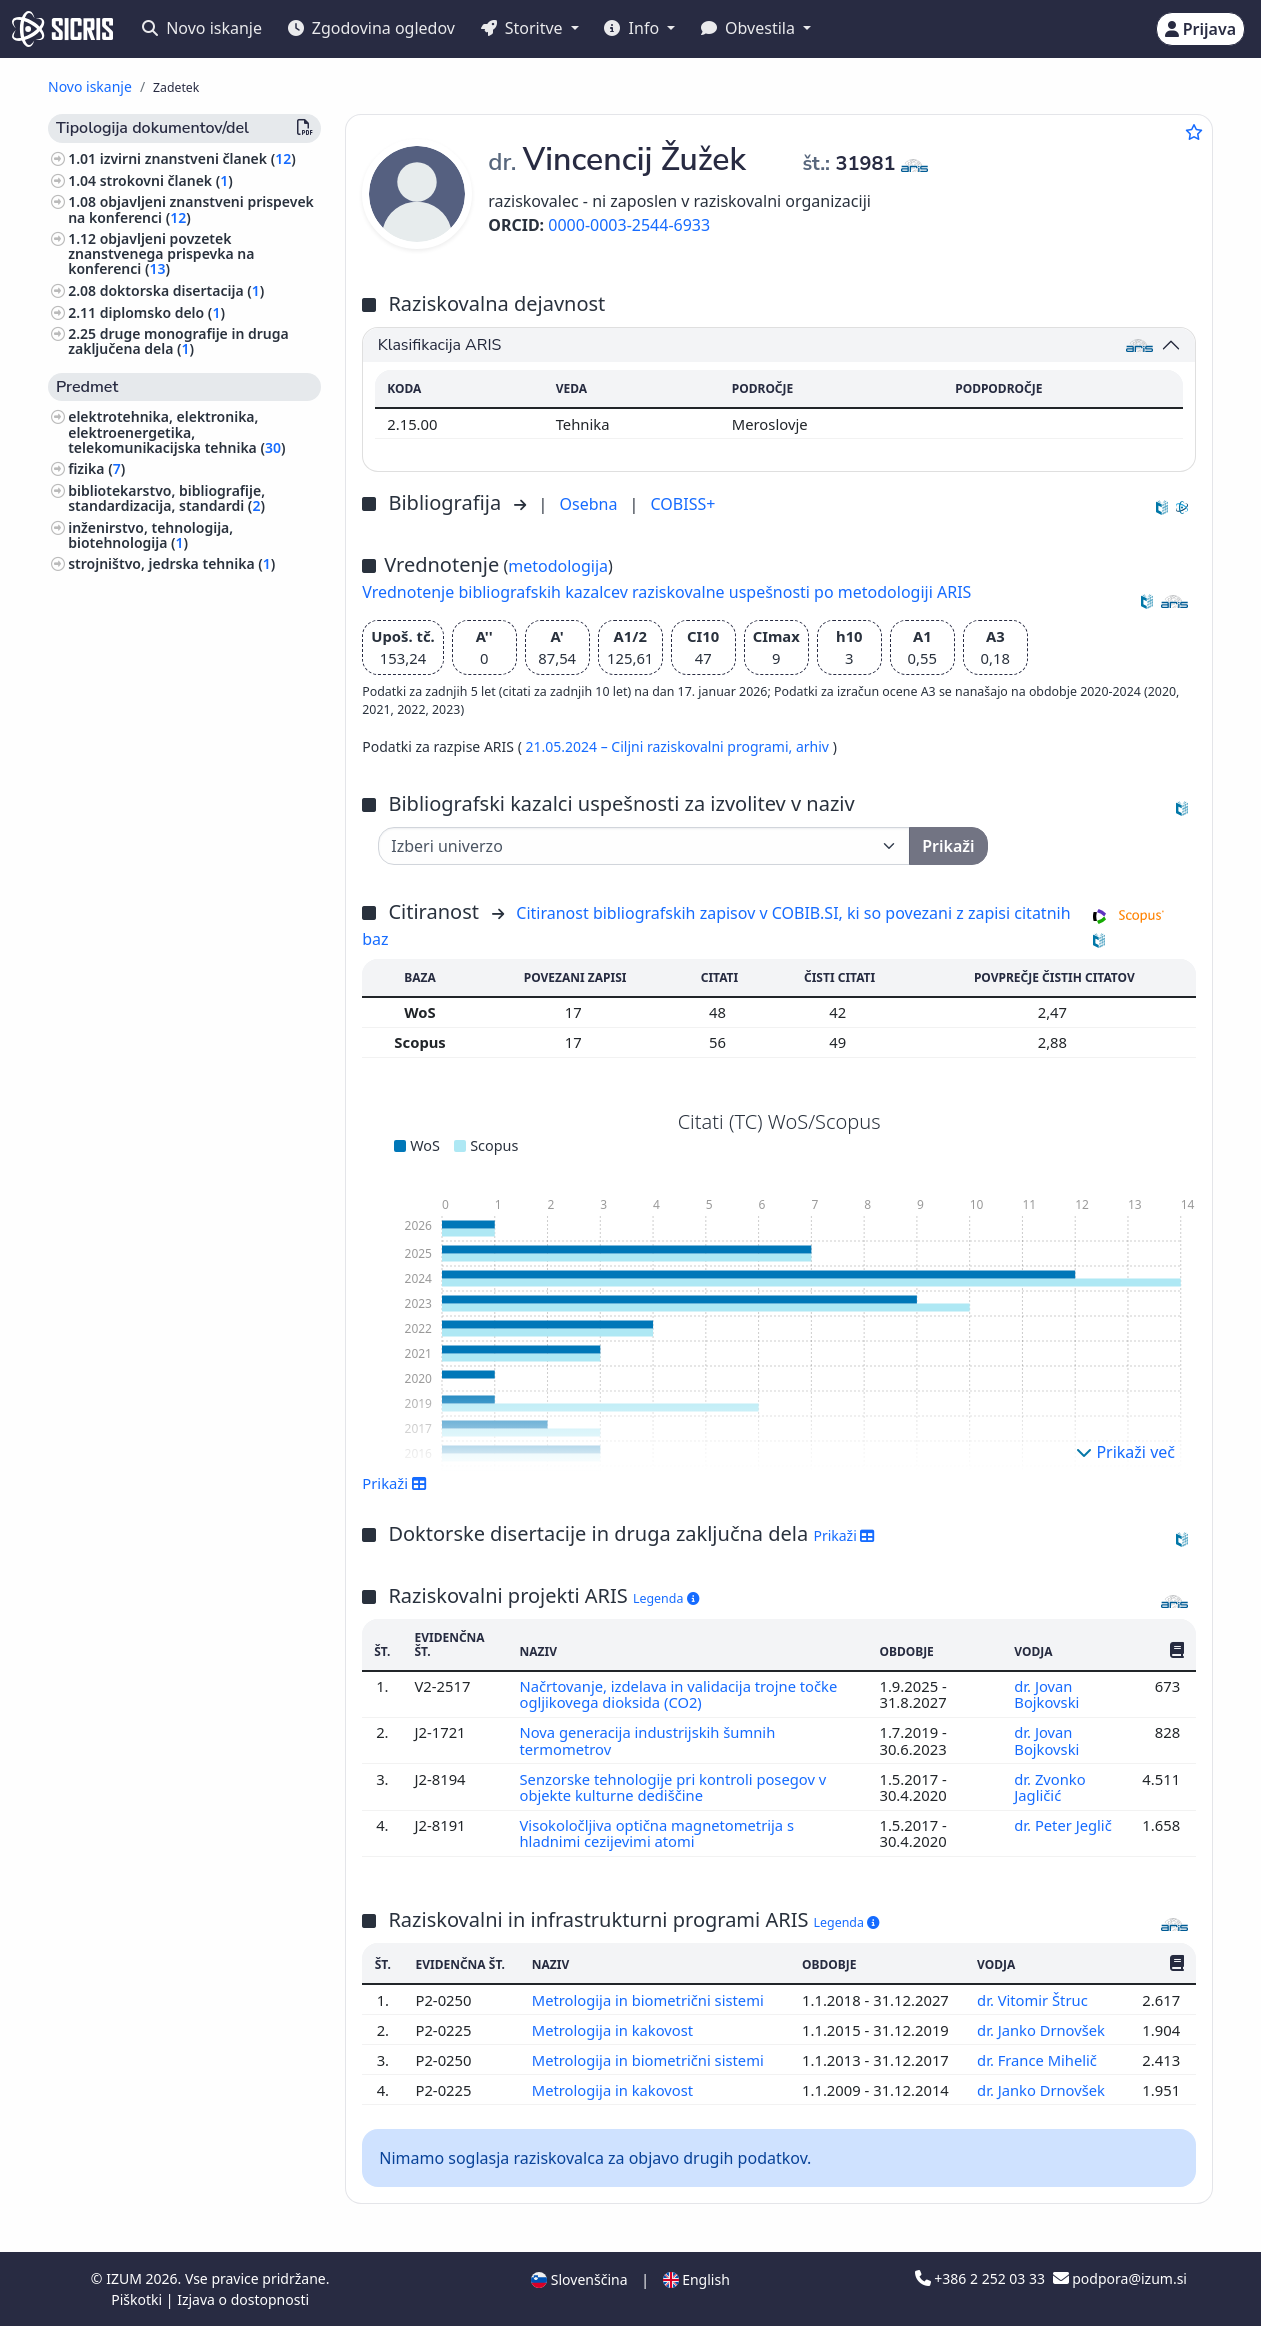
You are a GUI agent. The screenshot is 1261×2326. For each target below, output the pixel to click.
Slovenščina (579, 2279)
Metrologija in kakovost (615, 2030)
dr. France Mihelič (1039, 2060)
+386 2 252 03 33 (982, 2278)
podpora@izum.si (1120, 2278)
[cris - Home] (62, 29)
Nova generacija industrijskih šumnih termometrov (647, 1740)
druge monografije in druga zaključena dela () (178, 341)
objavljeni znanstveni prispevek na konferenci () (191, 209)
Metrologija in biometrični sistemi (650, 2000)
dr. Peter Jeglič (1063, 1825)
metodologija (558, 566)
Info (633, 28)
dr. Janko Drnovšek (1043, 2030)
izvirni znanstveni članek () (198, 158)
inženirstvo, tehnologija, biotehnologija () (150, 535)
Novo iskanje (202, 28)
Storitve (524, 28)
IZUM (125, 2278)
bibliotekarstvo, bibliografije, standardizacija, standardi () (166, 498)
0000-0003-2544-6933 (629, 225)
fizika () (96, 468)
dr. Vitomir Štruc (1034, 2000)
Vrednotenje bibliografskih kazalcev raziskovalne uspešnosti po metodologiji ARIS (666, 592)
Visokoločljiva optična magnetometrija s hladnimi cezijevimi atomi (657, 1833)
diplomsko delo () (162, 312)
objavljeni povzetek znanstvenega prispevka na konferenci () (161, 253)
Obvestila (750, 28)
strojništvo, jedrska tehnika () (171, 563)
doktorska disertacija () (182, 290)
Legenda (666, 1598)
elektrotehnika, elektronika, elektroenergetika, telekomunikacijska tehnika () (176, 431)
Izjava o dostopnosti (243, 2299)
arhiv (814, 746)
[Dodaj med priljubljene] (1194, 132)
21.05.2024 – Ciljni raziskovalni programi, (660, 746)
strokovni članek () (166, 180)
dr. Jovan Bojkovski (1048, 1694)
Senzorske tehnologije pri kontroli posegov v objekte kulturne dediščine (673, 1787)
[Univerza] (644, 846)
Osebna (590, 504)
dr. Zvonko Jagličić (1050, 1787)
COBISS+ (683, 504)
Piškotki (138, 2299)
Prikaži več (1125, 1452)
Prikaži (394, 1483)
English (696, 2279)
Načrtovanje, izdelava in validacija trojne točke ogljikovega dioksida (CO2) (678, 1694)
